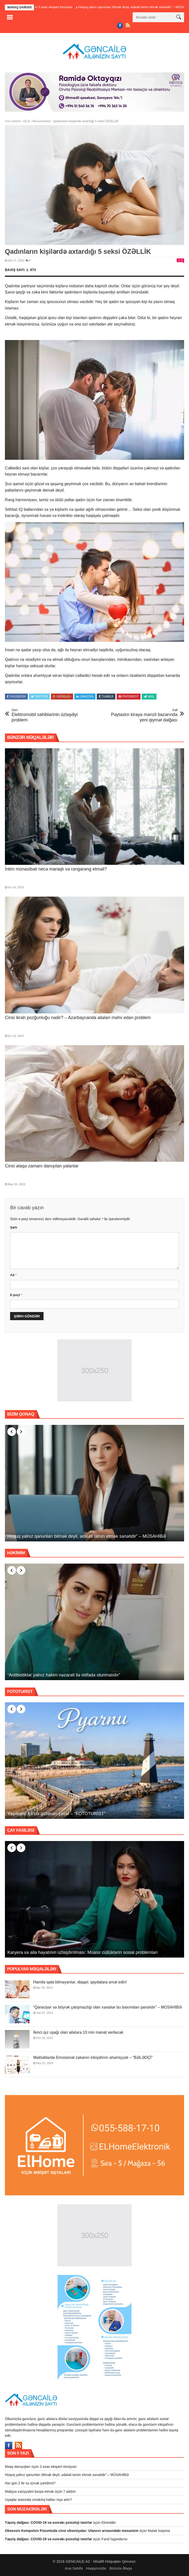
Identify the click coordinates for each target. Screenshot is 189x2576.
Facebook (16, 696)
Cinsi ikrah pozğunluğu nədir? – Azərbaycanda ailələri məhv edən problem (78, 1017)
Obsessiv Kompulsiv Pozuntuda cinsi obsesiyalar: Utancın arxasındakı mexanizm (71, 2531)
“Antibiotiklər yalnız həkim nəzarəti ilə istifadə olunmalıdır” (63, 1674)
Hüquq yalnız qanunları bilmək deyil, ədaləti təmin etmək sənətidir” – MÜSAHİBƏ (86, 1536)
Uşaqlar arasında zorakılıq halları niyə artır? (38, 2500)
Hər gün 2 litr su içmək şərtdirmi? (30, 2483)
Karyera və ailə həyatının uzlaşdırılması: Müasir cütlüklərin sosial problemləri (82, 1952)
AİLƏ (26, 121)
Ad (13, 1275)
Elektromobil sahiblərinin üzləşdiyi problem (46, 715)
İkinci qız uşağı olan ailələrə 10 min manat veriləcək (78, 2032)
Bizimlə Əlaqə (121, 2568)
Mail (149, 696)
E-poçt (16, 1295)
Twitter (39, 696)
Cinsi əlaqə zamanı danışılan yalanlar (42, 1165)
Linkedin (84, 696)
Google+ (62, 696)
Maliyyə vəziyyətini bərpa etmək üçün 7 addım (40, 2491)
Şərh (13, 1227)
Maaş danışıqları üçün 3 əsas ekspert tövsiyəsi (47, 7)
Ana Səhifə (12, 121)
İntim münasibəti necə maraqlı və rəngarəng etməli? (56, 869)
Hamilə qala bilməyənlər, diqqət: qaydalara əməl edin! (80, 1982)
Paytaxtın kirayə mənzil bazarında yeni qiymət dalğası (143, 715)
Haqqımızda (96, 2568)
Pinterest (129, 696)
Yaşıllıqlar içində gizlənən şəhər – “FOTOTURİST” (56, 1813)
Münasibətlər (41, 121)
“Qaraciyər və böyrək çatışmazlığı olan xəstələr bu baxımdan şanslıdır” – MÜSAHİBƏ (107, 2007)
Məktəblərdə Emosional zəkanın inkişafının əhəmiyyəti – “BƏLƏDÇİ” (93, 2057)
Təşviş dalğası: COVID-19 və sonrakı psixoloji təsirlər (48, 2523)
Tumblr (106, 696)
